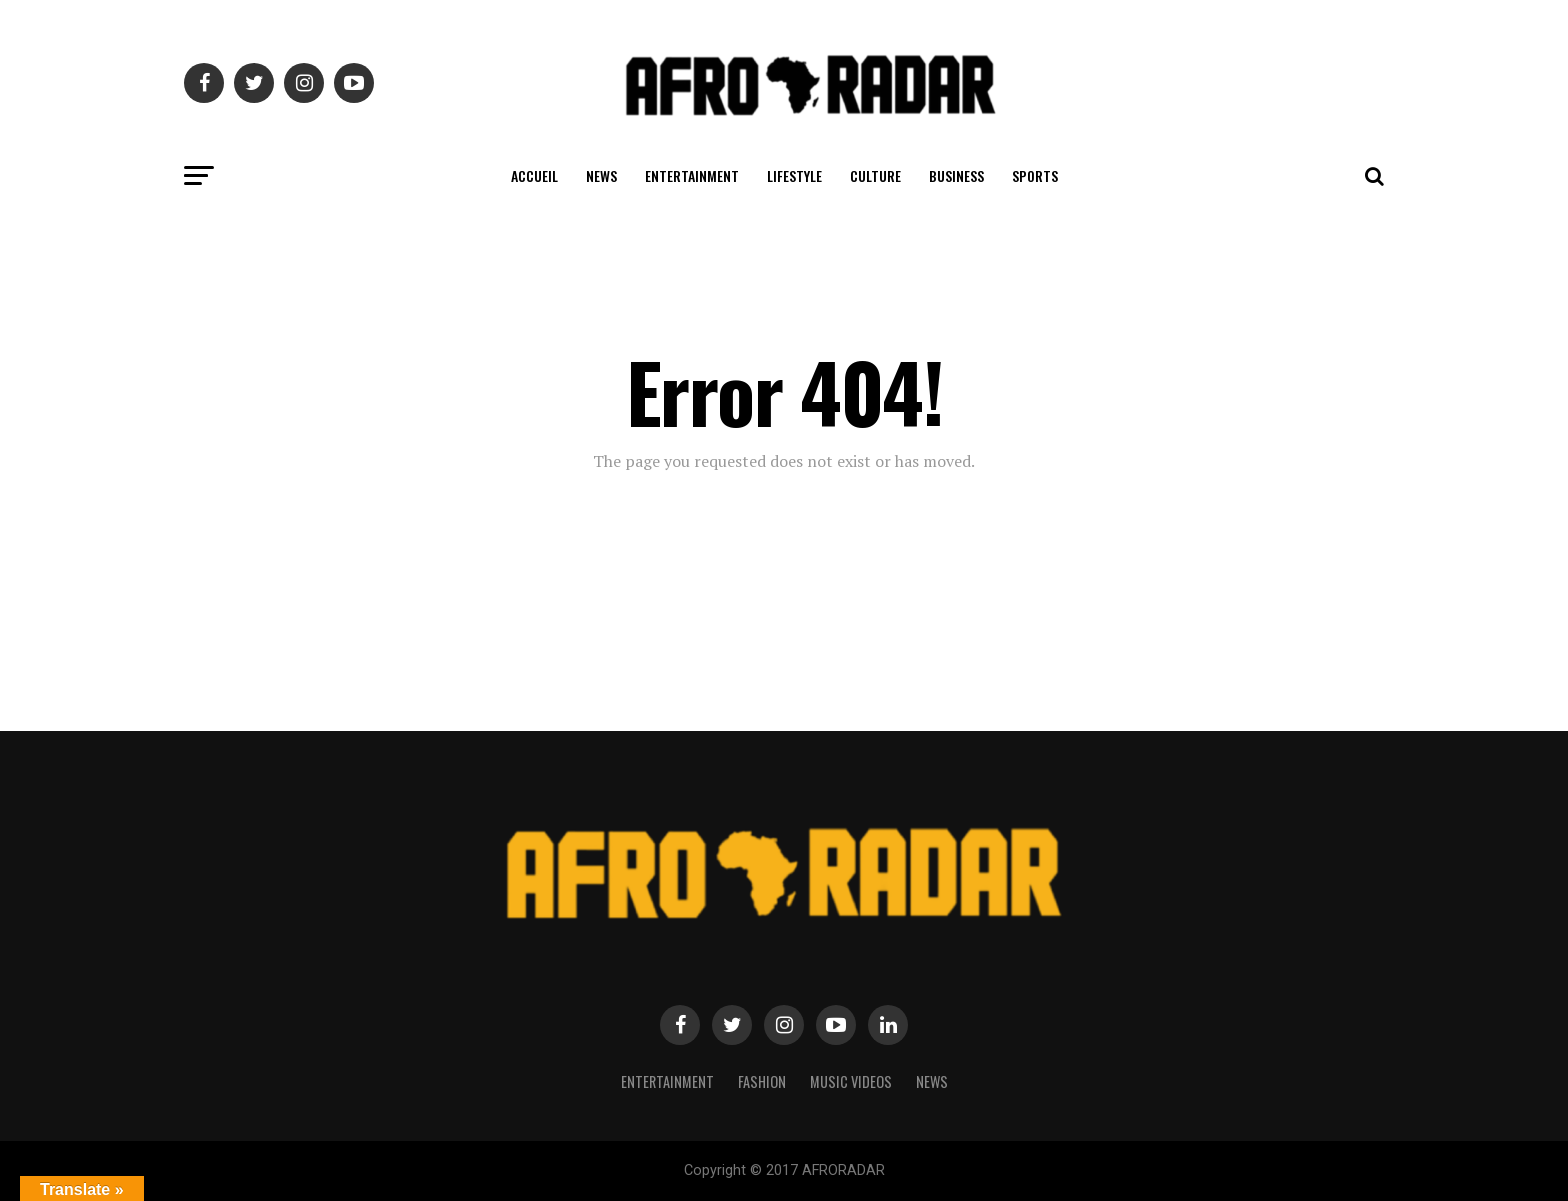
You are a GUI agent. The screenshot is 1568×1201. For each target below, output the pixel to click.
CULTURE (875, 175)
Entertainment (667, 1081)
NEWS (601, 175)
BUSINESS (956, 175)
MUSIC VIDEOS (851, 1081)
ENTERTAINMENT (692, 175)
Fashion (762, 1081)
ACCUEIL (534, 175)
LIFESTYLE (794, 175)
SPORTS (1035, 175)
